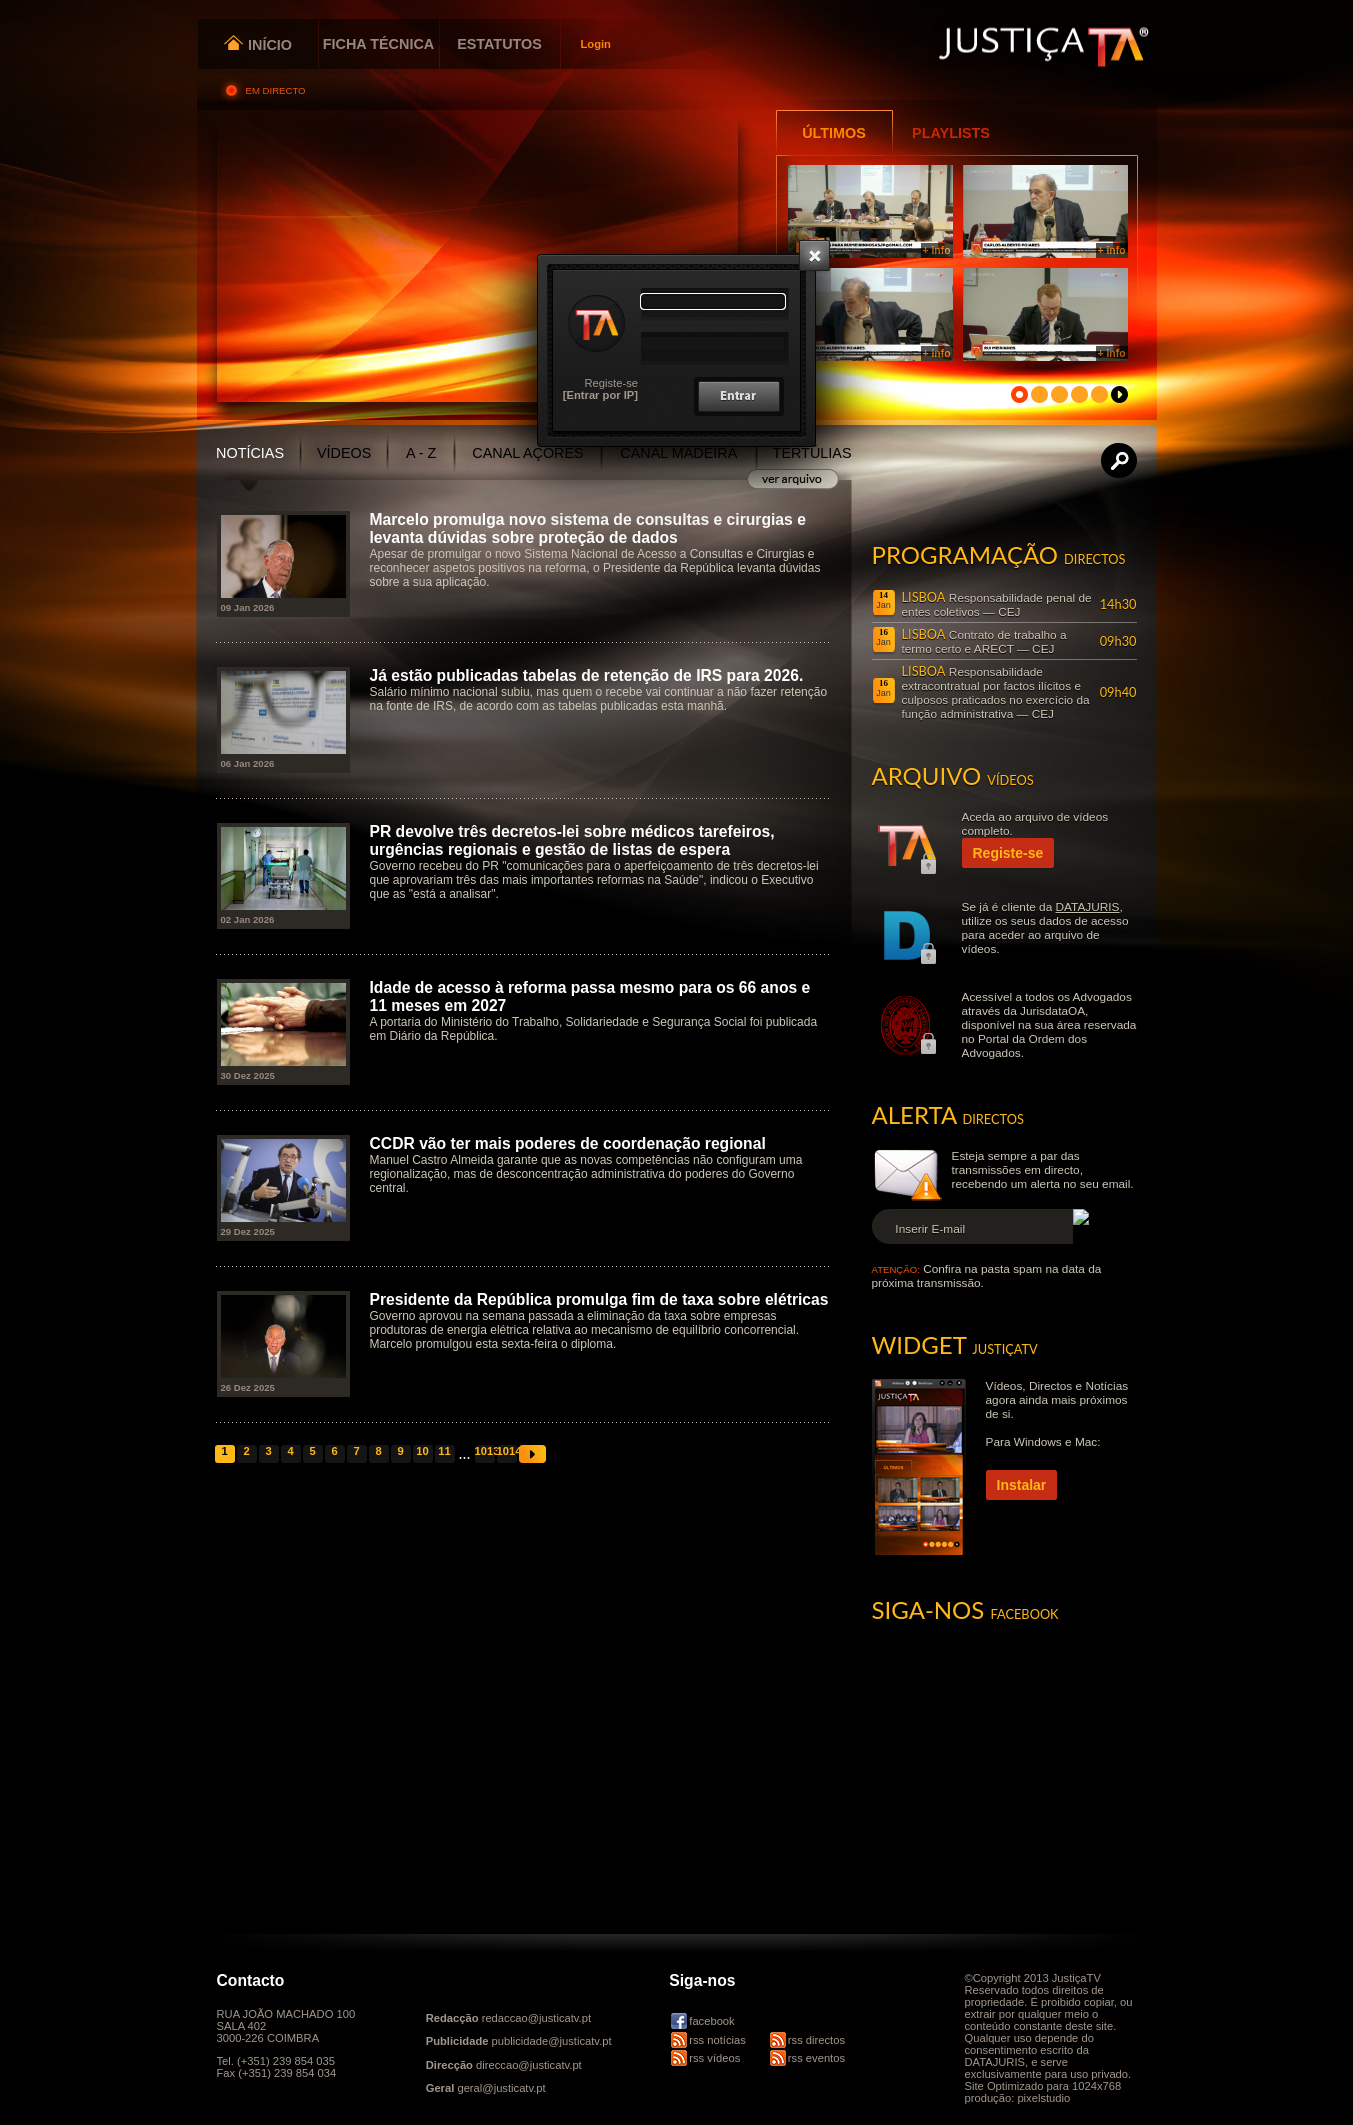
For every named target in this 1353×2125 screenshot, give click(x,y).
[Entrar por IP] (600, 395)
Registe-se (611, 383)
